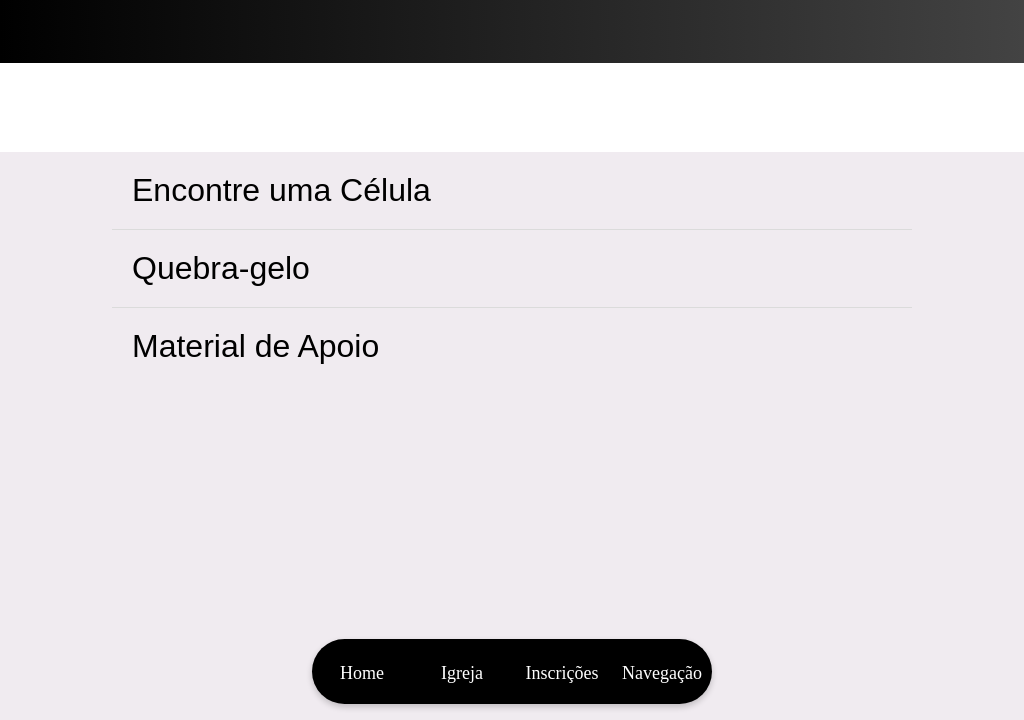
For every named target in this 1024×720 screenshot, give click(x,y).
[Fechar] (32, 32)
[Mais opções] (662, 671)
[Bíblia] (992, 32)
